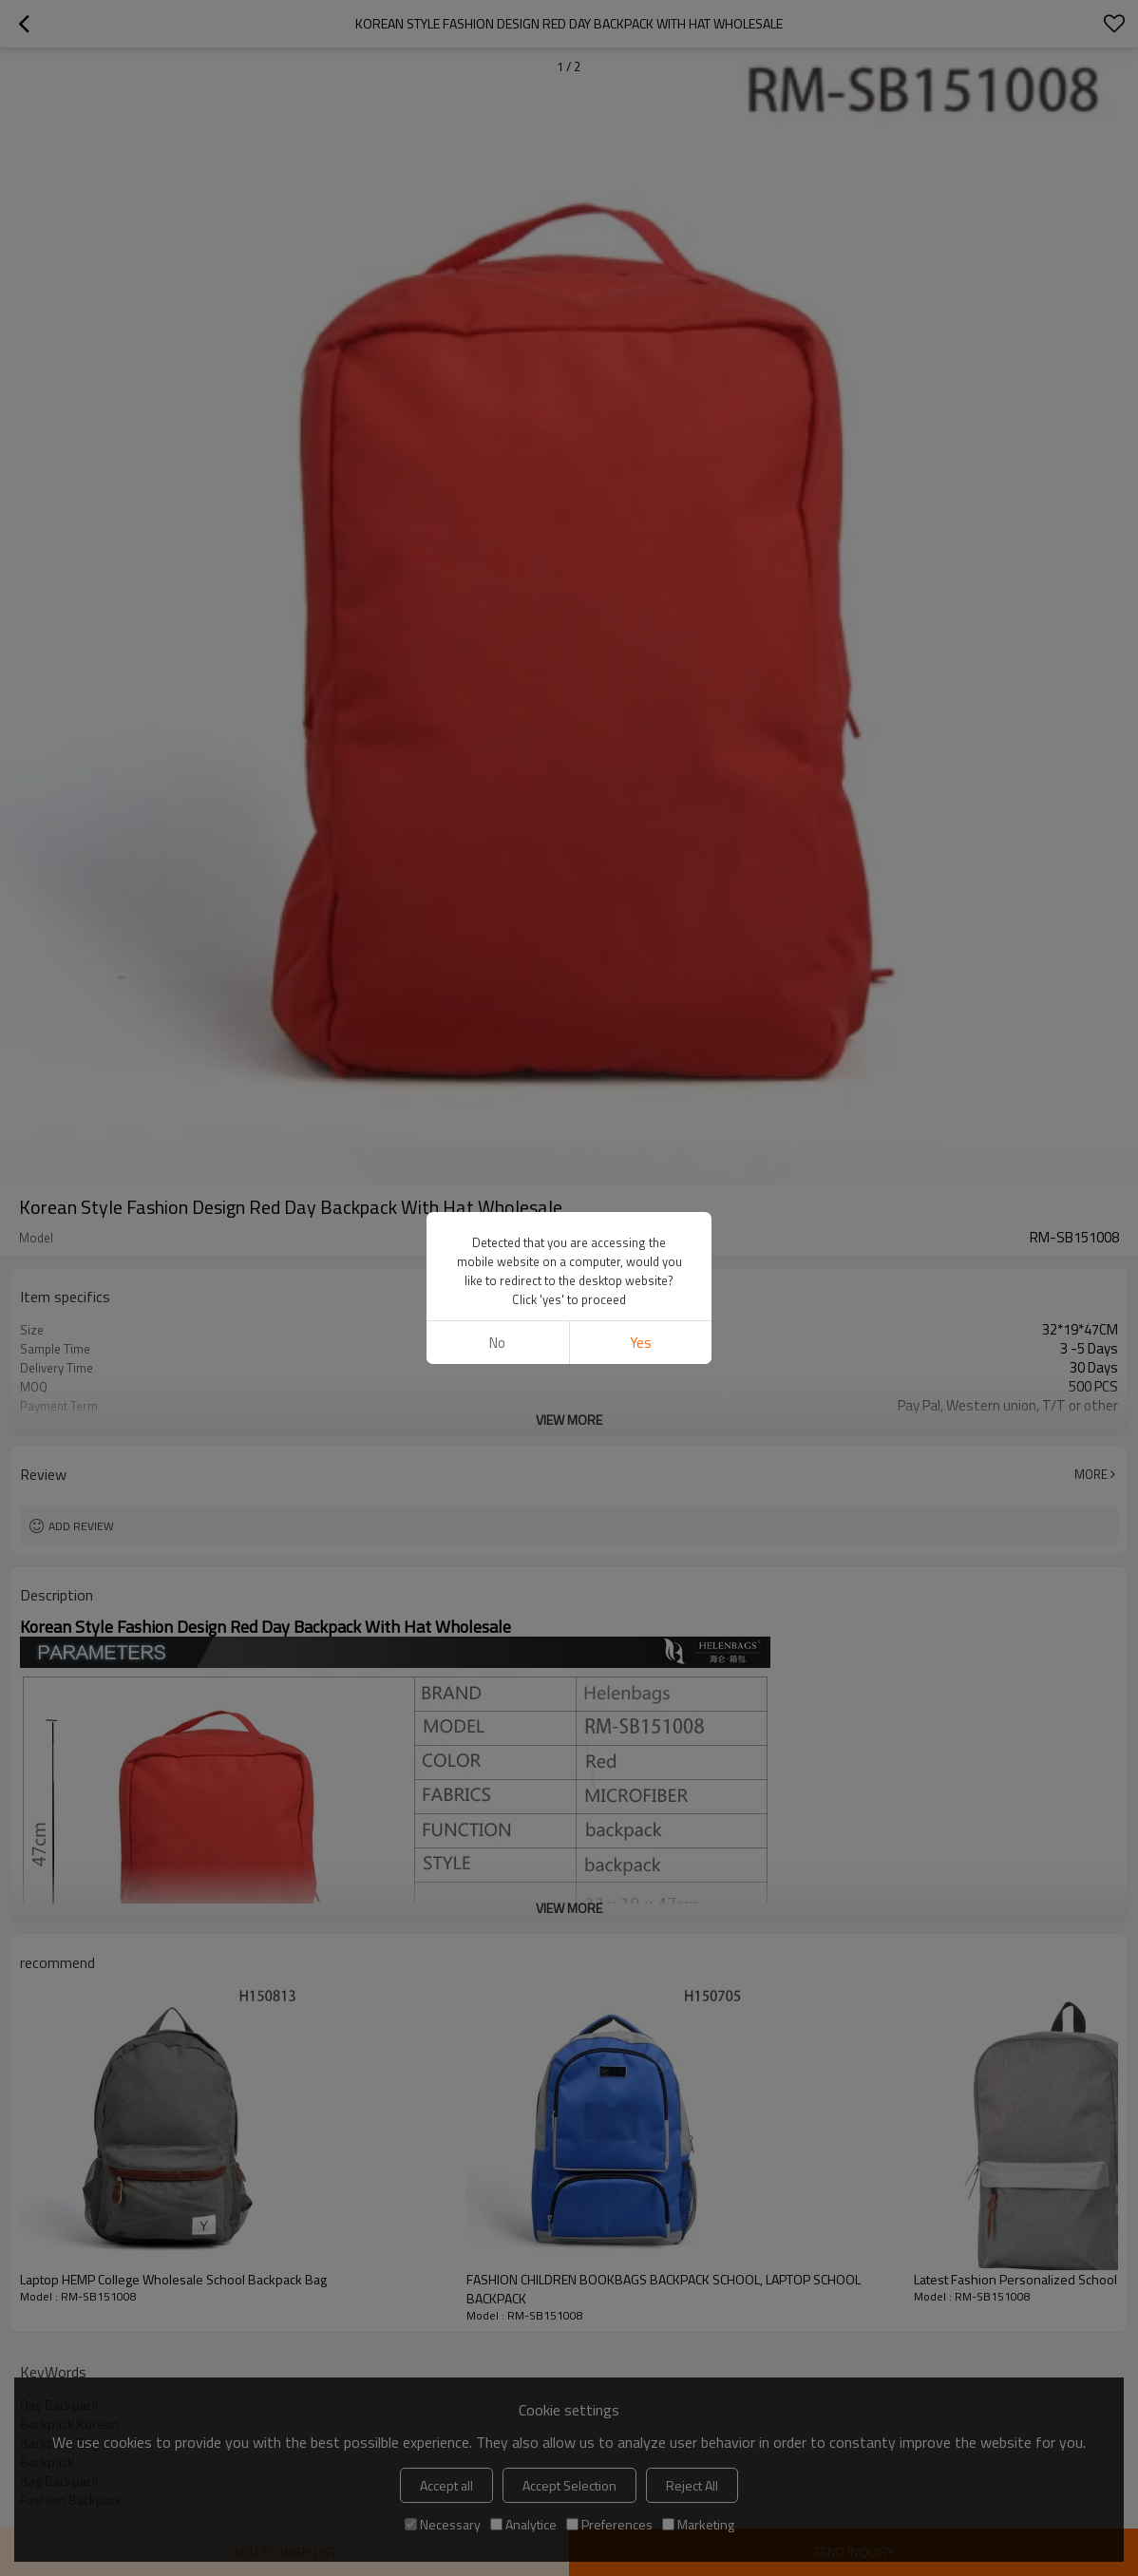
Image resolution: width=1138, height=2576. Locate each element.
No (497, 1343)
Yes (641, 1343)
